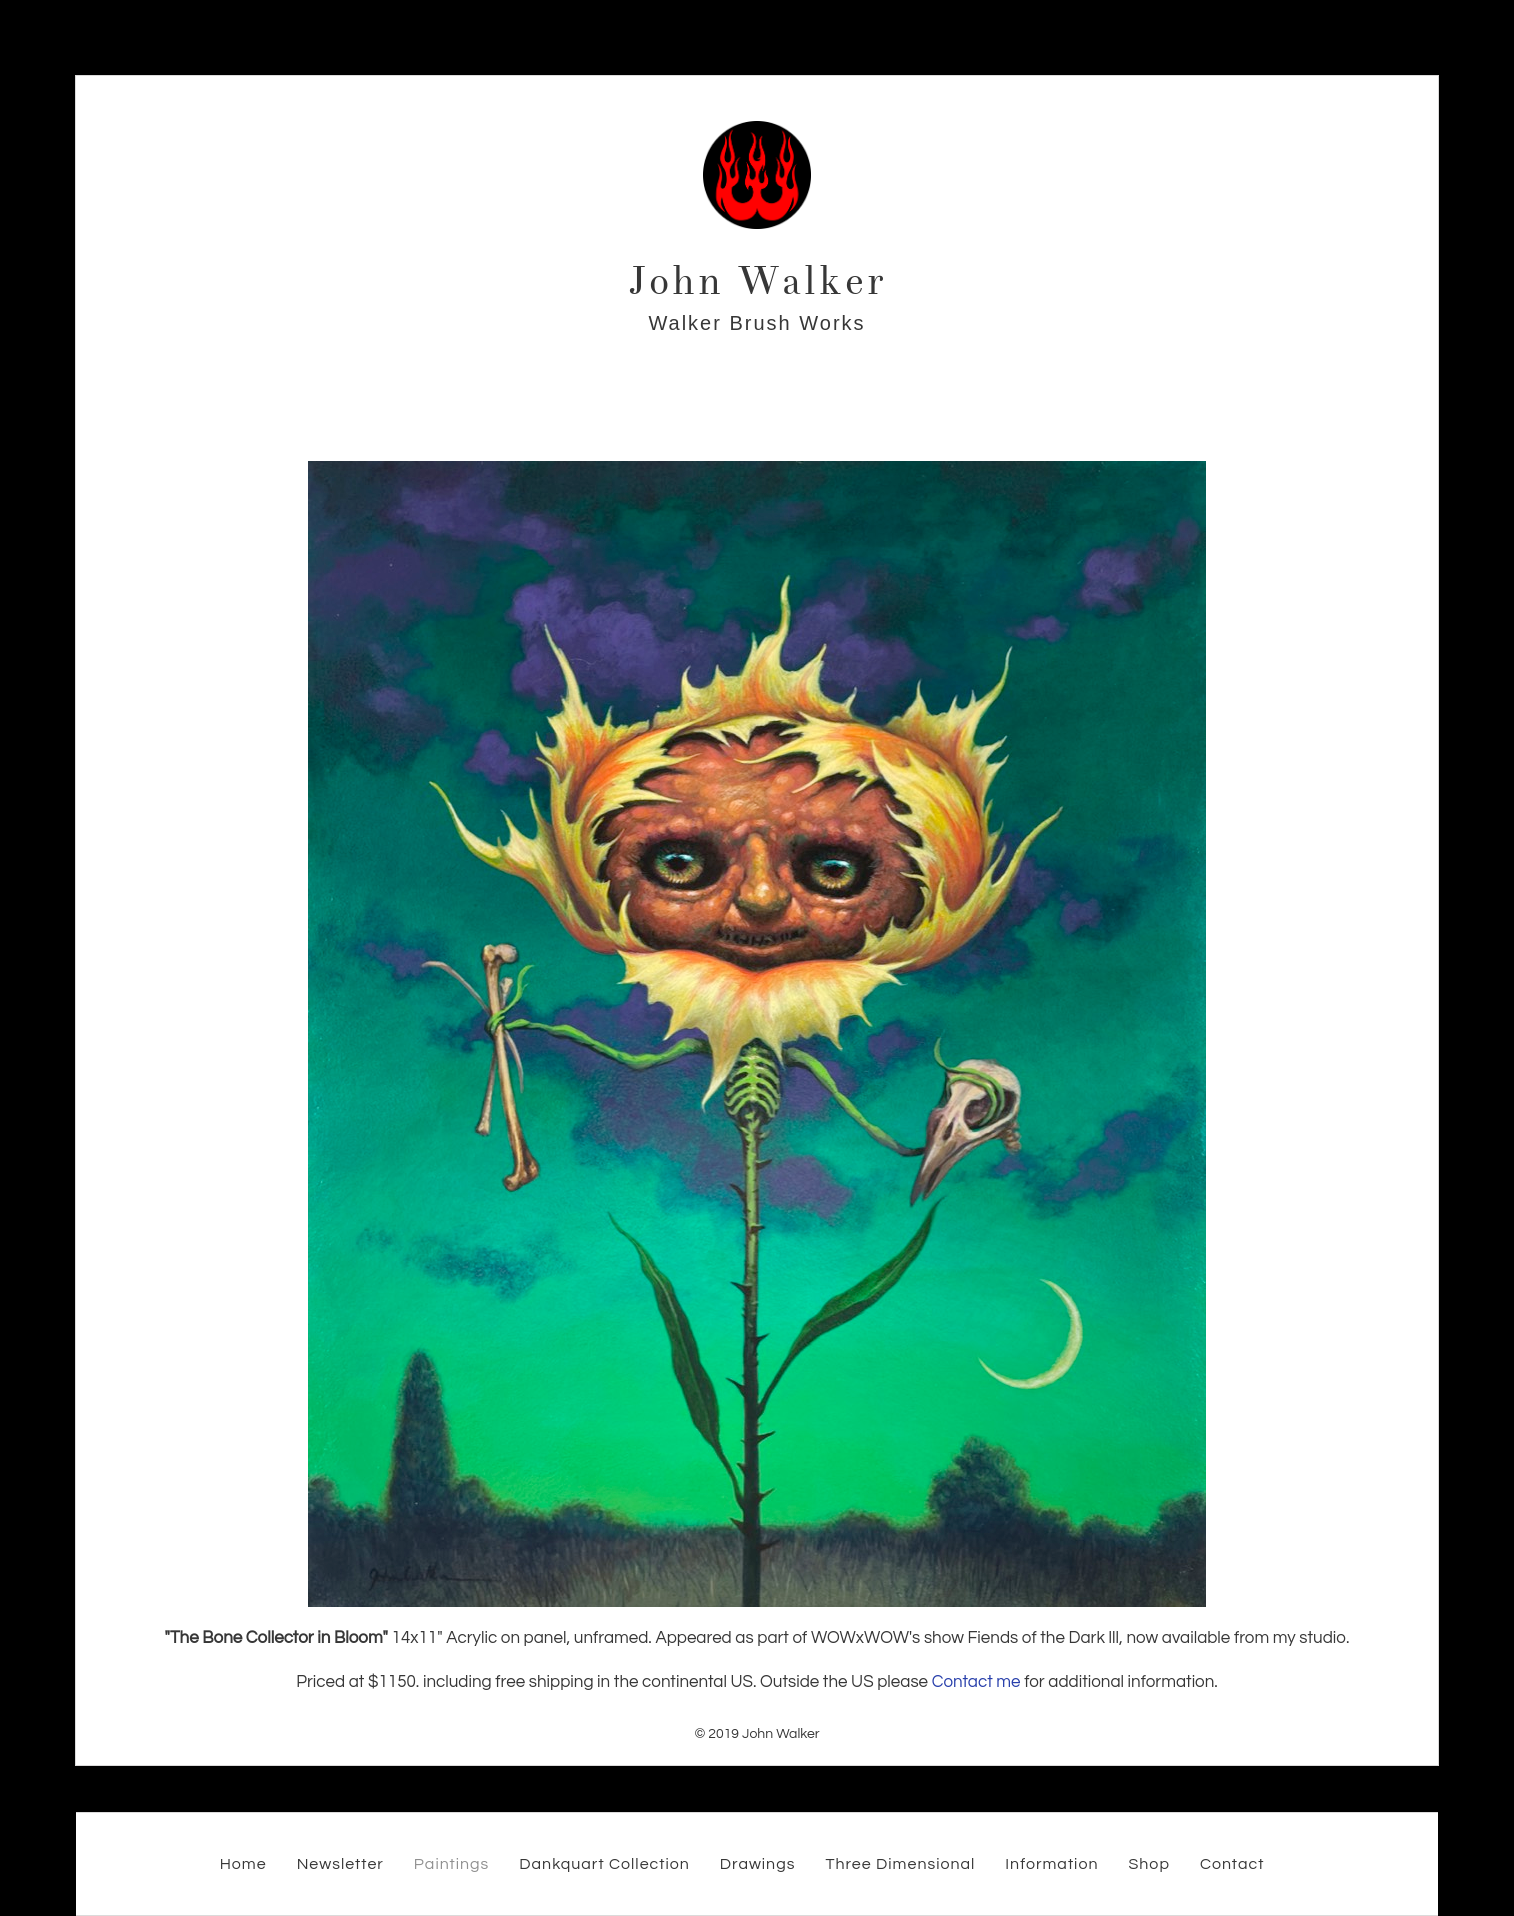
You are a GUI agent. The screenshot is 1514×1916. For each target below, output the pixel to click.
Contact (1232, 1864)
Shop (1148, 1864)
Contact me (976, 1682)
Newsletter (340, 1864)
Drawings (758, 1864)
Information (1051, 1864)
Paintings (452, 1864)
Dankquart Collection (604, 1864)
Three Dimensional (900, 1864)
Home (243, 1864)
